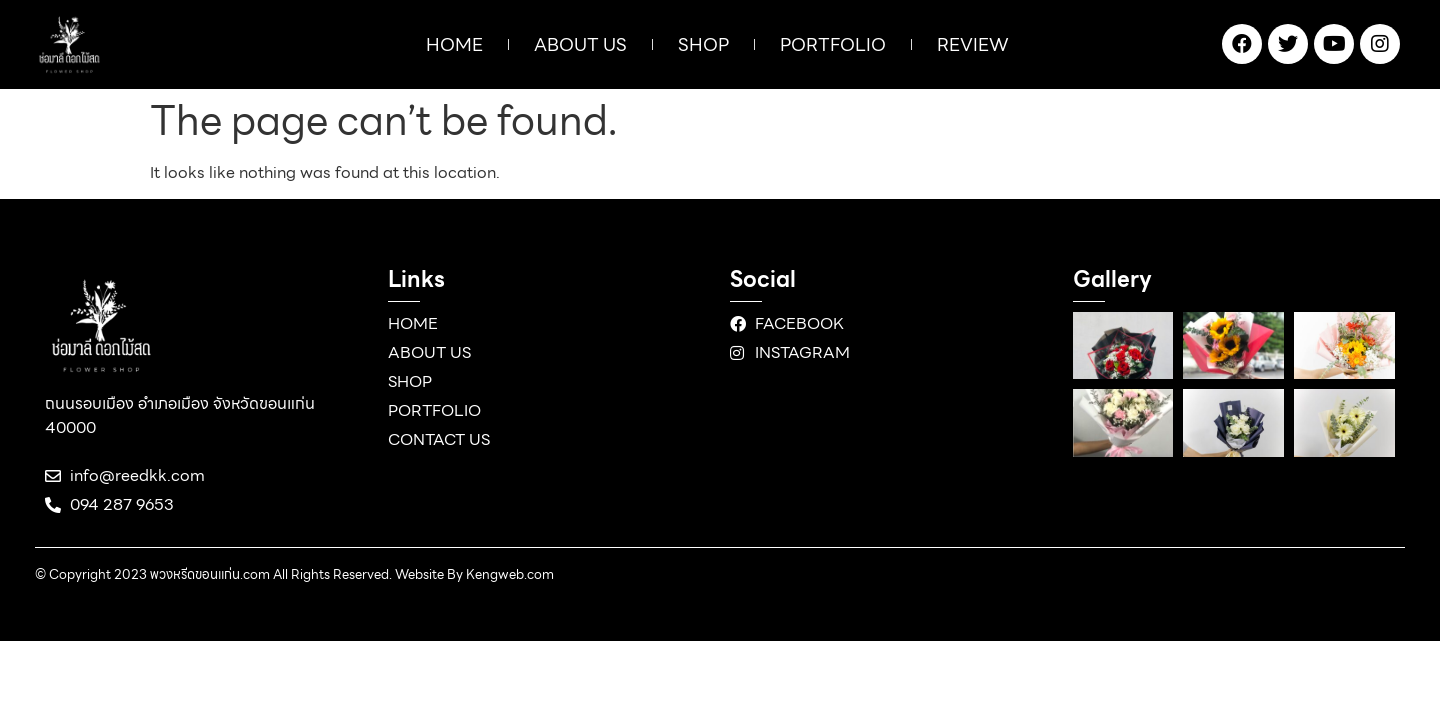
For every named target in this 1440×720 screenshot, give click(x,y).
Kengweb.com (510, 574)
